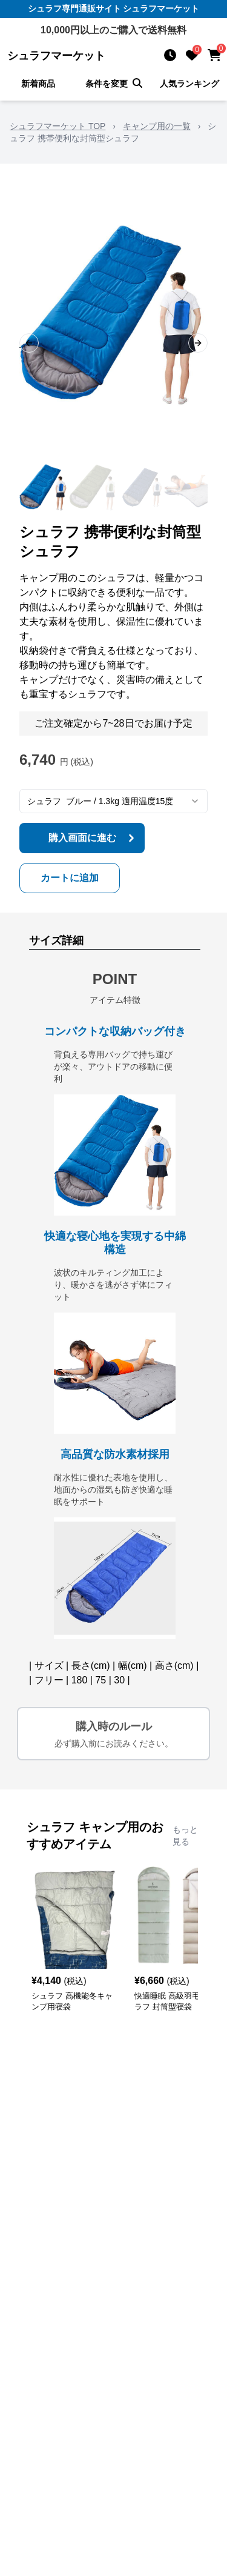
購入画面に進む (93, 838)
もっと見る (185, 1835)
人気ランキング (189, 83)
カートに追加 (70, 878)
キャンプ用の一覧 (157, 126)
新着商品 (38, 83)
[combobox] (113, 801)
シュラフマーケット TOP (57, 126)
